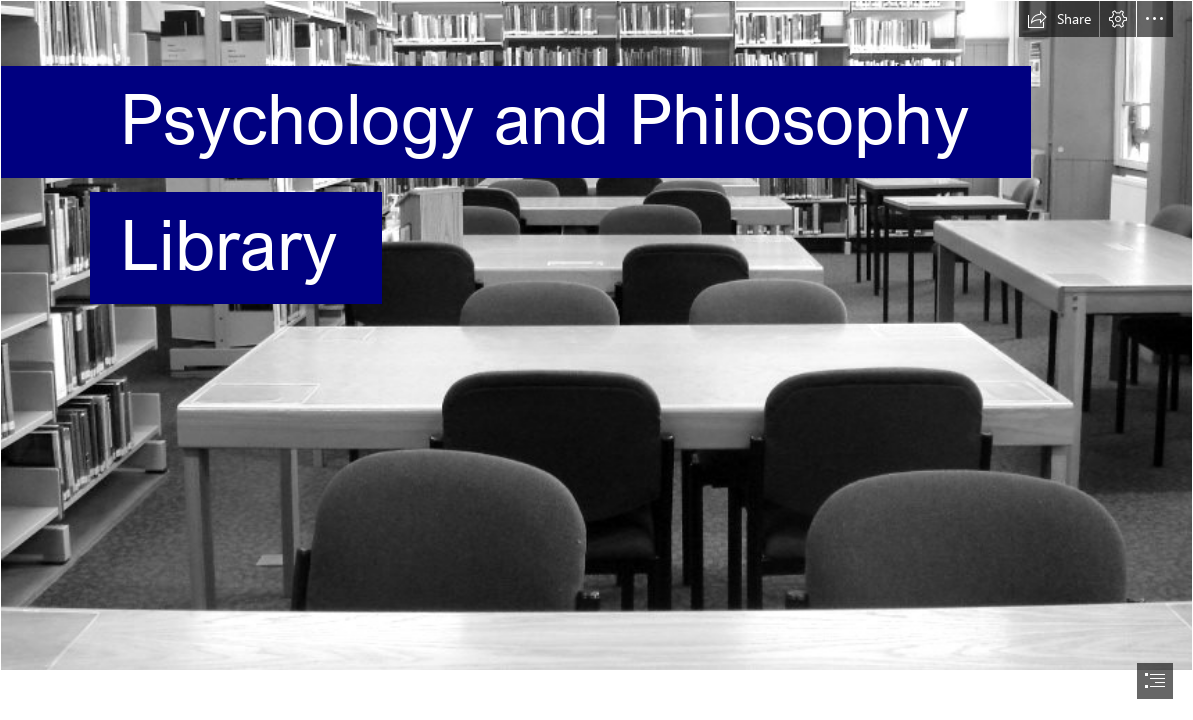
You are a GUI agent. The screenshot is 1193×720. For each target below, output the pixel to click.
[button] (1059, 19)
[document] (596, 360)
